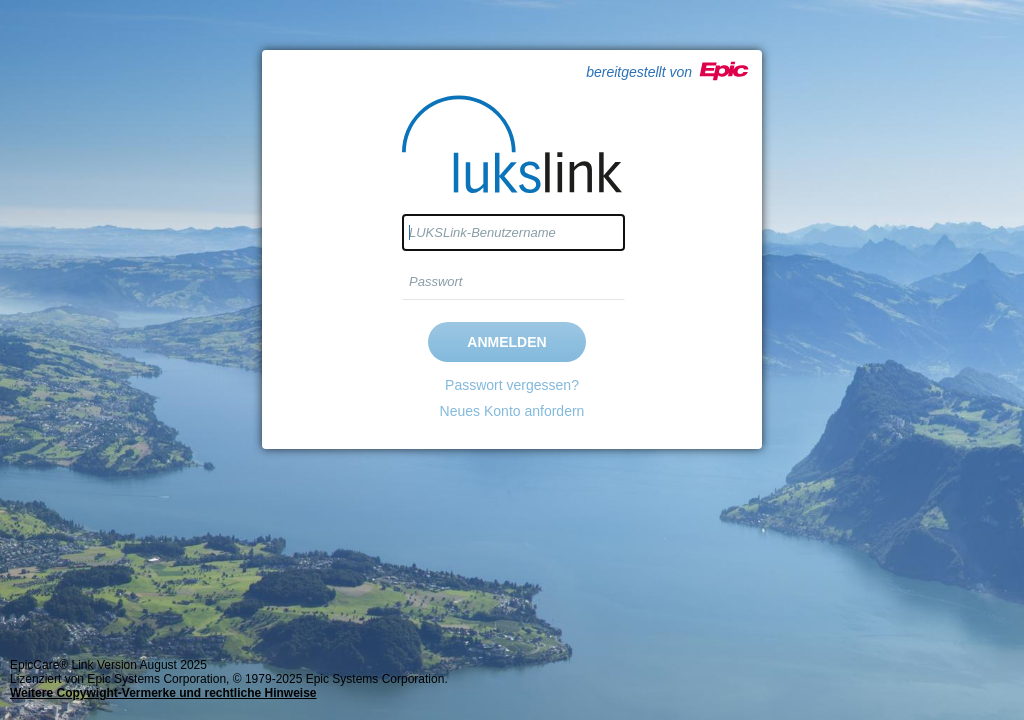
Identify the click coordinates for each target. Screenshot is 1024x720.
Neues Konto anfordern (512, 411)
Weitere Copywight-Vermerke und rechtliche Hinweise (163, 693)
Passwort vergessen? (512, 385)
